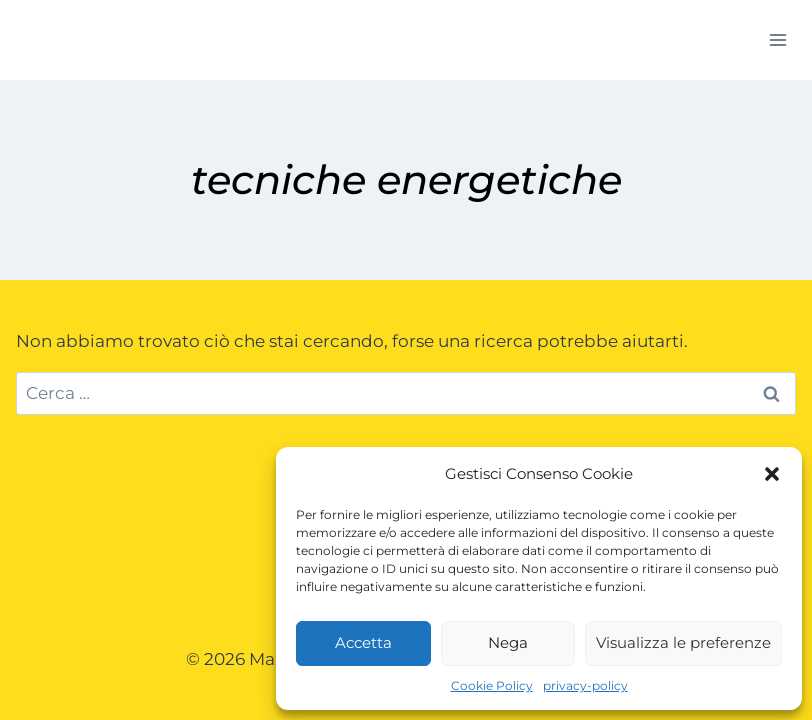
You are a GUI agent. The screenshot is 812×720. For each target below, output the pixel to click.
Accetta (363, 642)
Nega (508, 642)
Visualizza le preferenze (683, 642)
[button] (772, 474)
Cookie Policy (492, 685)
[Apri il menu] (777, 39)
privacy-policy (585, 685)
